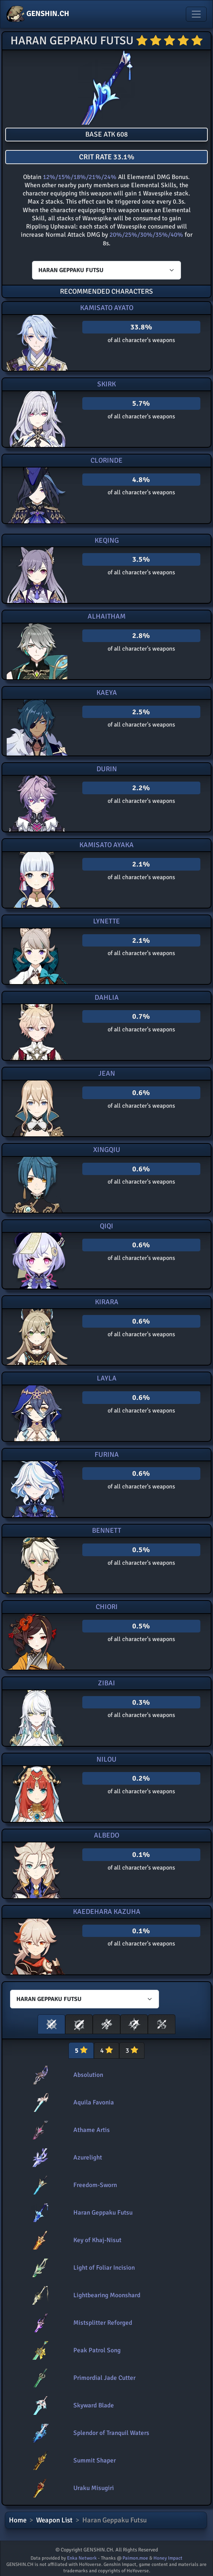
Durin (106, 768)
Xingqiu (106, 1149)
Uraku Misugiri (93, 2488)
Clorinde (106, 460)
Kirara (106, 1301)
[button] (51, 2024)
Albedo (106, 1835)
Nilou (106, 1759)
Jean (106, 1073)
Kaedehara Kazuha (106, 1911)
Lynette (106, 921)
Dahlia (107, 997)
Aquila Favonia (93, 2102)
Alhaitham (106, 616)
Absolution (88, 2075)
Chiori (107, 1606)
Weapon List (54, 2520)
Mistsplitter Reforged (102, 2323)
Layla (107, 1378)
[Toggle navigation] (196, 14)
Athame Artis (91, 2130)
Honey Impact (167, 2558)
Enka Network (82, 2558)
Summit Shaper (94, 2460)
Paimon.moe (135, 2558)
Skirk (106, 384)
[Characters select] (106, 270)
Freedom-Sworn (95, 2185)
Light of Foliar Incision (104, 2268)
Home (17, 2520)
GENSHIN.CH (37, 14)
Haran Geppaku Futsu (103, 2212)
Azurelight (87, 2157)
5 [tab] (81, 2050)
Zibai (106, 1683)
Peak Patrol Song (97, 2350)
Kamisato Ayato (106, 307)
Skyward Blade (93, 2405)
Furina (107, 1454)
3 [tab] (131, 2050)
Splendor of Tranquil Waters (111, 2433)
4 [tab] (106, 2050)
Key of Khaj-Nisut (97, 2240)
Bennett (106, 1530)
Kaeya (106, 692)
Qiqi (106, 1226)
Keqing (107, 540)
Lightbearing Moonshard (106, 2295)
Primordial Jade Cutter (104, 2378)
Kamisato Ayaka (106, 844)
